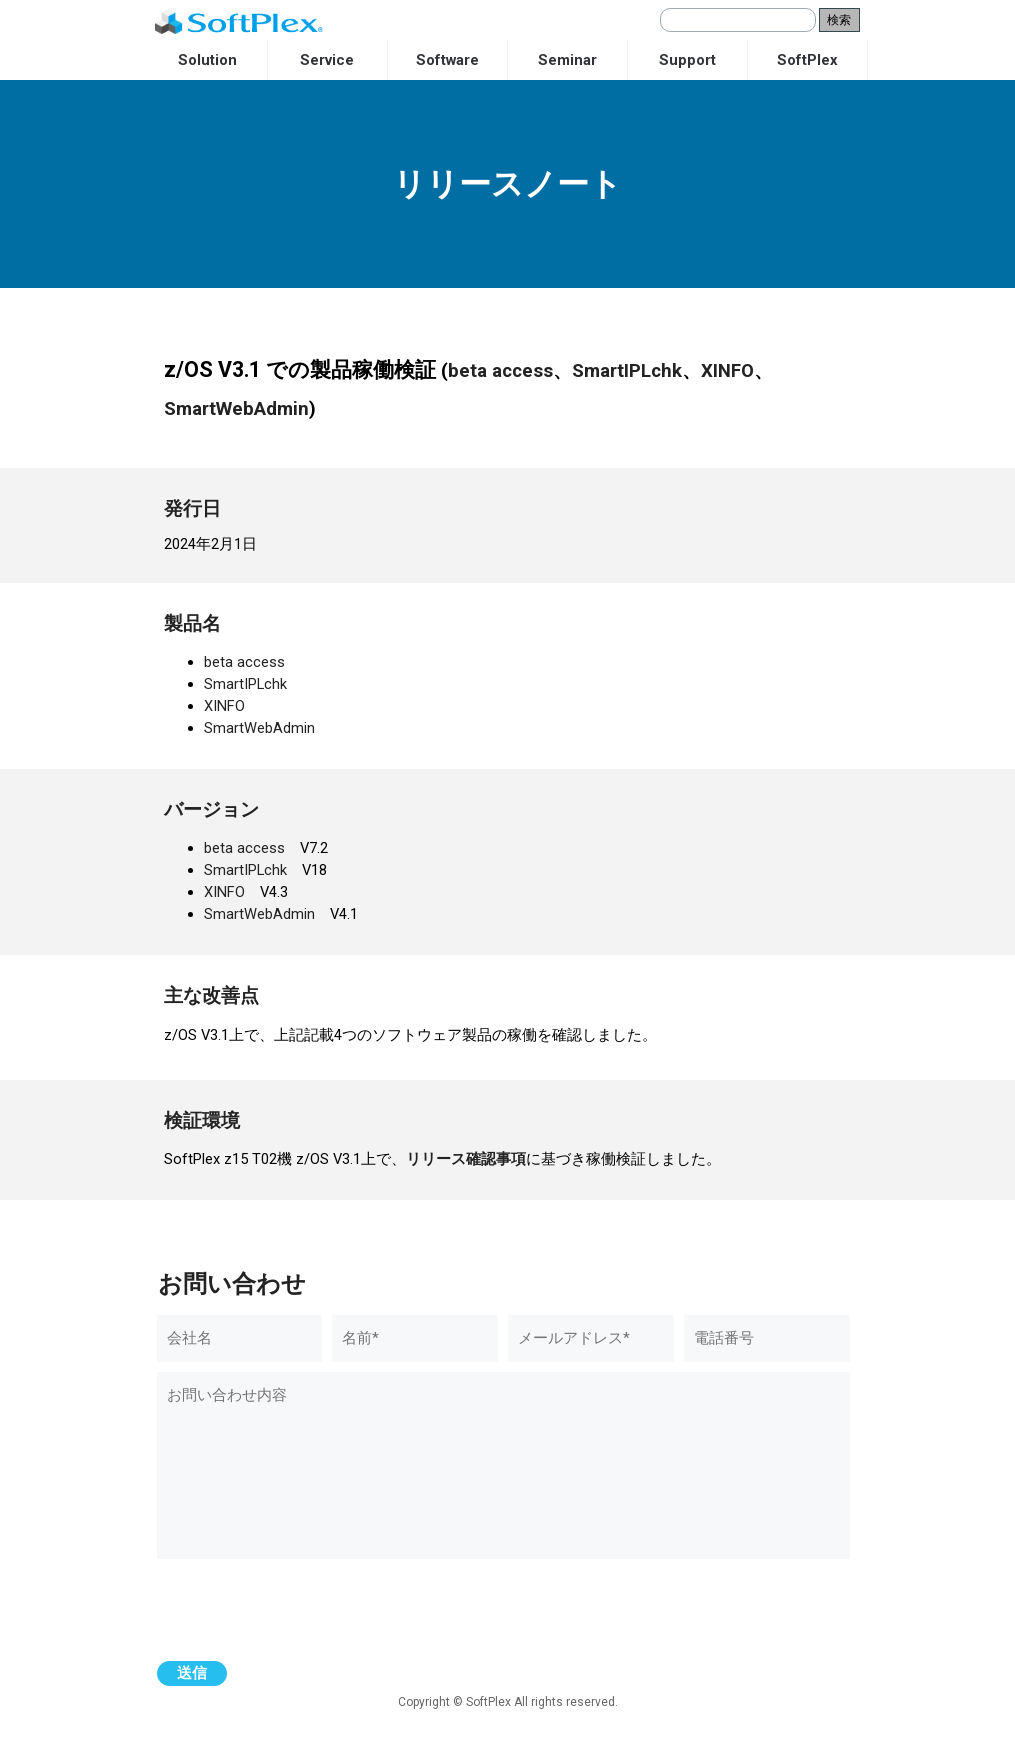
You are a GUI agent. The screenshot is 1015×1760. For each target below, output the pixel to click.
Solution (207, 60)
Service (327, 60)
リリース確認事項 (466, 1159)
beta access (500, 371)
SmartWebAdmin (236, 409)
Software (447, 60)
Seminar (567, 60)
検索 (839, 20)
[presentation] (309, 1612)
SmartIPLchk (627, 371)
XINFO (727, 371)
